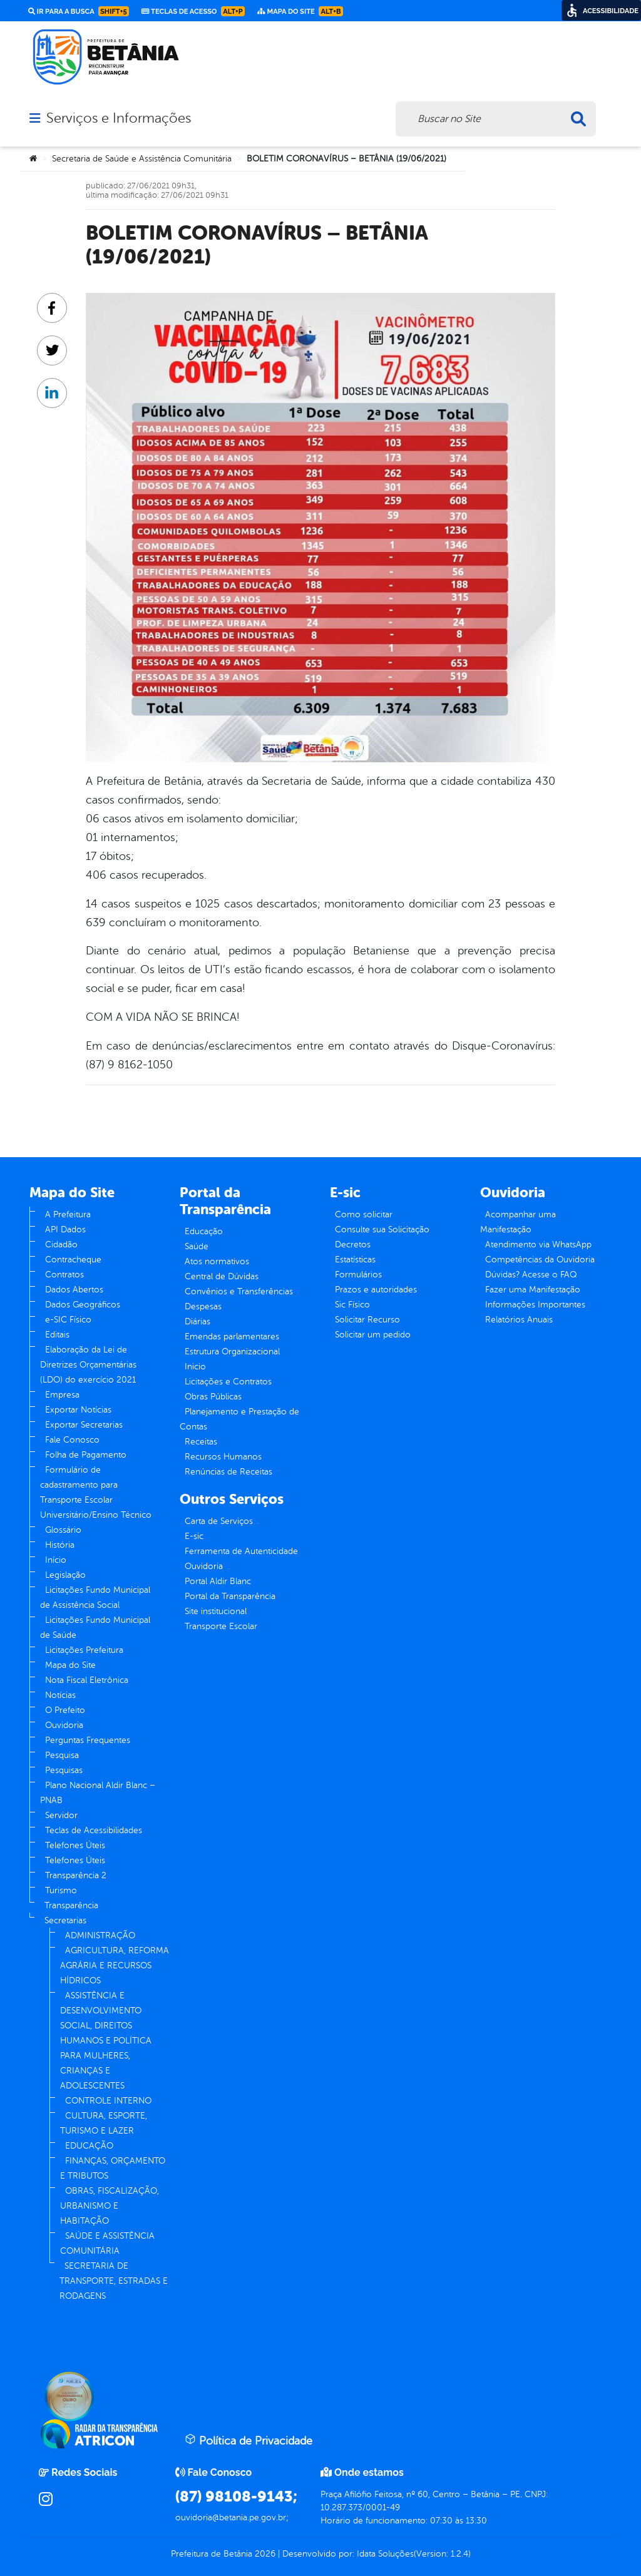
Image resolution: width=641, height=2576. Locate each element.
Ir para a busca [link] (78, 11)
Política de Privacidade (248, 2440)
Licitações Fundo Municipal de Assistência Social (95, 1597)
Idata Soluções (385, 2553)
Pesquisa (62, 1755)
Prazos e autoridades (376, 1289)
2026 (263, 2553)
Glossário (63, 1530)
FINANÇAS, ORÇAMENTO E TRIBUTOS (112, 2168)
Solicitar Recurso (367, 1319)
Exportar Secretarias (84, 1424)
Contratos (64, 1274)
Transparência (71, 1905)
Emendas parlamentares (232, 1336)
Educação (204, 1231)
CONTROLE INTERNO (108, 2100)
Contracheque (73, 1259)
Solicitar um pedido (373, 1334)
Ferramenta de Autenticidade (241, 1551)
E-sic (194, 1536)
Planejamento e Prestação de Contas (239, 1419)
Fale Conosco (72, 1439)
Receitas (201, 1441)
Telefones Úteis (75, 1845)
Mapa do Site (70, 1665)
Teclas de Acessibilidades (93, 1830)
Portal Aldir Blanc (218, 1581)
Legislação (65, 1575)
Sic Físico (352, 1304)
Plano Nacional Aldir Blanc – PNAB (97, 1793)
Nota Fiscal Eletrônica (86, 1680)
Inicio (195, 1366)
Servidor (61, 1815)
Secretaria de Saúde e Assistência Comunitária (142, 158)
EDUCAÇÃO (89, 2145)
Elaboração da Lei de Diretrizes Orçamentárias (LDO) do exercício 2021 (88, 1364)
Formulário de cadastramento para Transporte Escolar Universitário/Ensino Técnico (95, 1492)
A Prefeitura (68, 1214)
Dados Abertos (74, 1289)
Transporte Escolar (221, 1626)
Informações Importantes (535, 1304)
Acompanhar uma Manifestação (518, 1222)
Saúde (196, 1246)
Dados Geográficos (82, 1304)
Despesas (203, 1306)
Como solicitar (363, 1214)
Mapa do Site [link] (300, 11)
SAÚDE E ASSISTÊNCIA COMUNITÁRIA (107, 2243)
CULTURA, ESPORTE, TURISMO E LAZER (103, 2123)
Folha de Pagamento (85, 1454)
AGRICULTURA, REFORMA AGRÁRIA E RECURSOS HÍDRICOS (114, 1965)
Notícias (60, 1695)
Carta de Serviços (219, 1521)
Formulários (358, 1274)
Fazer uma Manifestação (532, 1289)
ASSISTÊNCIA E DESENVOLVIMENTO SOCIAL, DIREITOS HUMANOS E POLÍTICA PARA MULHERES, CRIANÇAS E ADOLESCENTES (105, 2040)
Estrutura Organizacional (232, 1351)
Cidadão (61, 1244)
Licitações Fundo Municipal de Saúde (95, 1627)
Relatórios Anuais (519, 1319)
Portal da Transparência (230, 1596)
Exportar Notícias (78, 1409)
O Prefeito (65, 1710)
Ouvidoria (64, 1725)
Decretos (353, 1244)
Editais (57, 1334)
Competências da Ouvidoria (540, 1259)
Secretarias (65, 1920)
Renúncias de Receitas (228, 1471)
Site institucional (216, 1611)
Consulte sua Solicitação (382, 1229)
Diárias (197, 1321)
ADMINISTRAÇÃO (100, 1935)
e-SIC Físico (68, 1319)
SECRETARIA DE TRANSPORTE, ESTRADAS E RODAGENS (113, 2281)
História (59, 1545)
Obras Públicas (213, 1396)
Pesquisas (64, 1770)
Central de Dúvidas (222, 1276)
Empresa (62, 1394)
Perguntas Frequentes (87, 1740)
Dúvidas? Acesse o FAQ (531, 1274)
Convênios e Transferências (239, 1291)
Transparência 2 (75, 1875)
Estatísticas (355, 1259)
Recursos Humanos (223, 1456)
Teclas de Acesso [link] (193, 11)
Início (55, 1560)
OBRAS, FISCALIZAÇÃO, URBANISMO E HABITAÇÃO (109, 2206)
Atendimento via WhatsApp (538, 1244)
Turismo (61, 1890)
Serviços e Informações (118, 118)
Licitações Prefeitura (84, 1650)
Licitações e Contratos (228, 1381)
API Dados (65, 1229)
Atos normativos (217, 1261)
